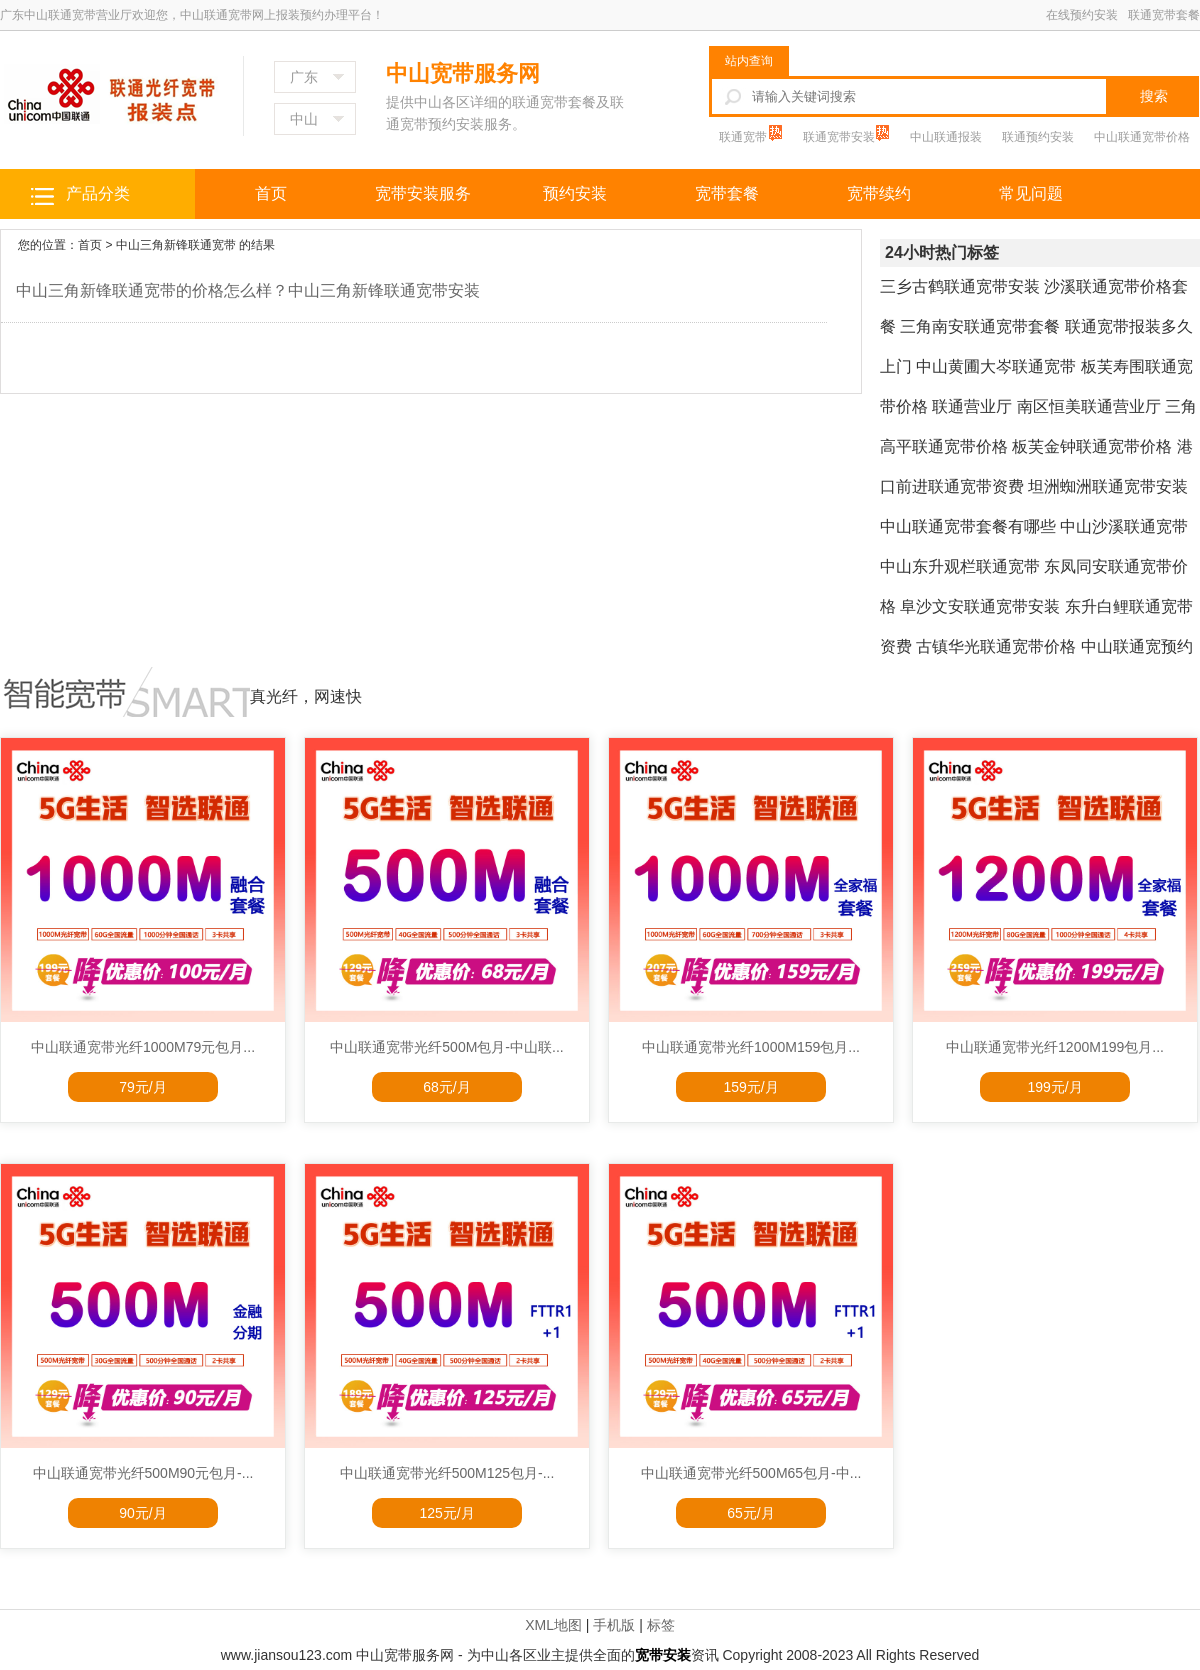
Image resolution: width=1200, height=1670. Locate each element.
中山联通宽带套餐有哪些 (968, 526)
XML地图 (553, 1625)
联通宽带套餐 (1164, 15)
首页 (271, 193)
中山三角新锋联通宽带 (176, 245)
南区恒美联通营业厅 (1089, 406)
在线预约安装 (1082, 15)
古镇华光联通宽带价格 (996, 646)
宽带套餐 (727, 193)
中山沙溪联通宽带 (1124, 526)
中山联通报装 (946, 137)
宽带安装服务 (423, 193)
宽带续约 (879, 193)
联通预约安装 (1038, 137)
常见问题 (1031, 193)
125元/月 (446, 1513)
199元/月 (1054, 1087)
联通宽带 (744, 137)
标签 (661, 1625)
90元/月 (142, 1513)
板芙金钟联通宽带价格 (1092, 446)
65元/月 (750, 1513)
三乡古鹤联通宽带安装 (960, 286)
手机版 (614, 1625)
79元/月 (142, 1087)
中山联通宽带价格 (1142, 137)
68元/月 (446, 1087)
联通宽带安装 (840, 137)
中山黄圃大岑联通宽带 (996, 366)
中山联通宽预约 (1137, 646)
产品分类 (98, 193)
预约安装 (575, 193)
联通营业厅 (972, 406)
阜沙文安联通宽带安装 (980, 606)
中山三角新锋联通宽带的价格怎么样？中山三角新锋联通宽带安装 (248, 290)
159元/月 (750, 1087)
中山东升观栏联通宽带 (960, 566)
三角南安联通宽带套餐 (980, 326)
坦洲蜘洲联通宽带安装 (1108, 486)
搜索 (1154, 96)
